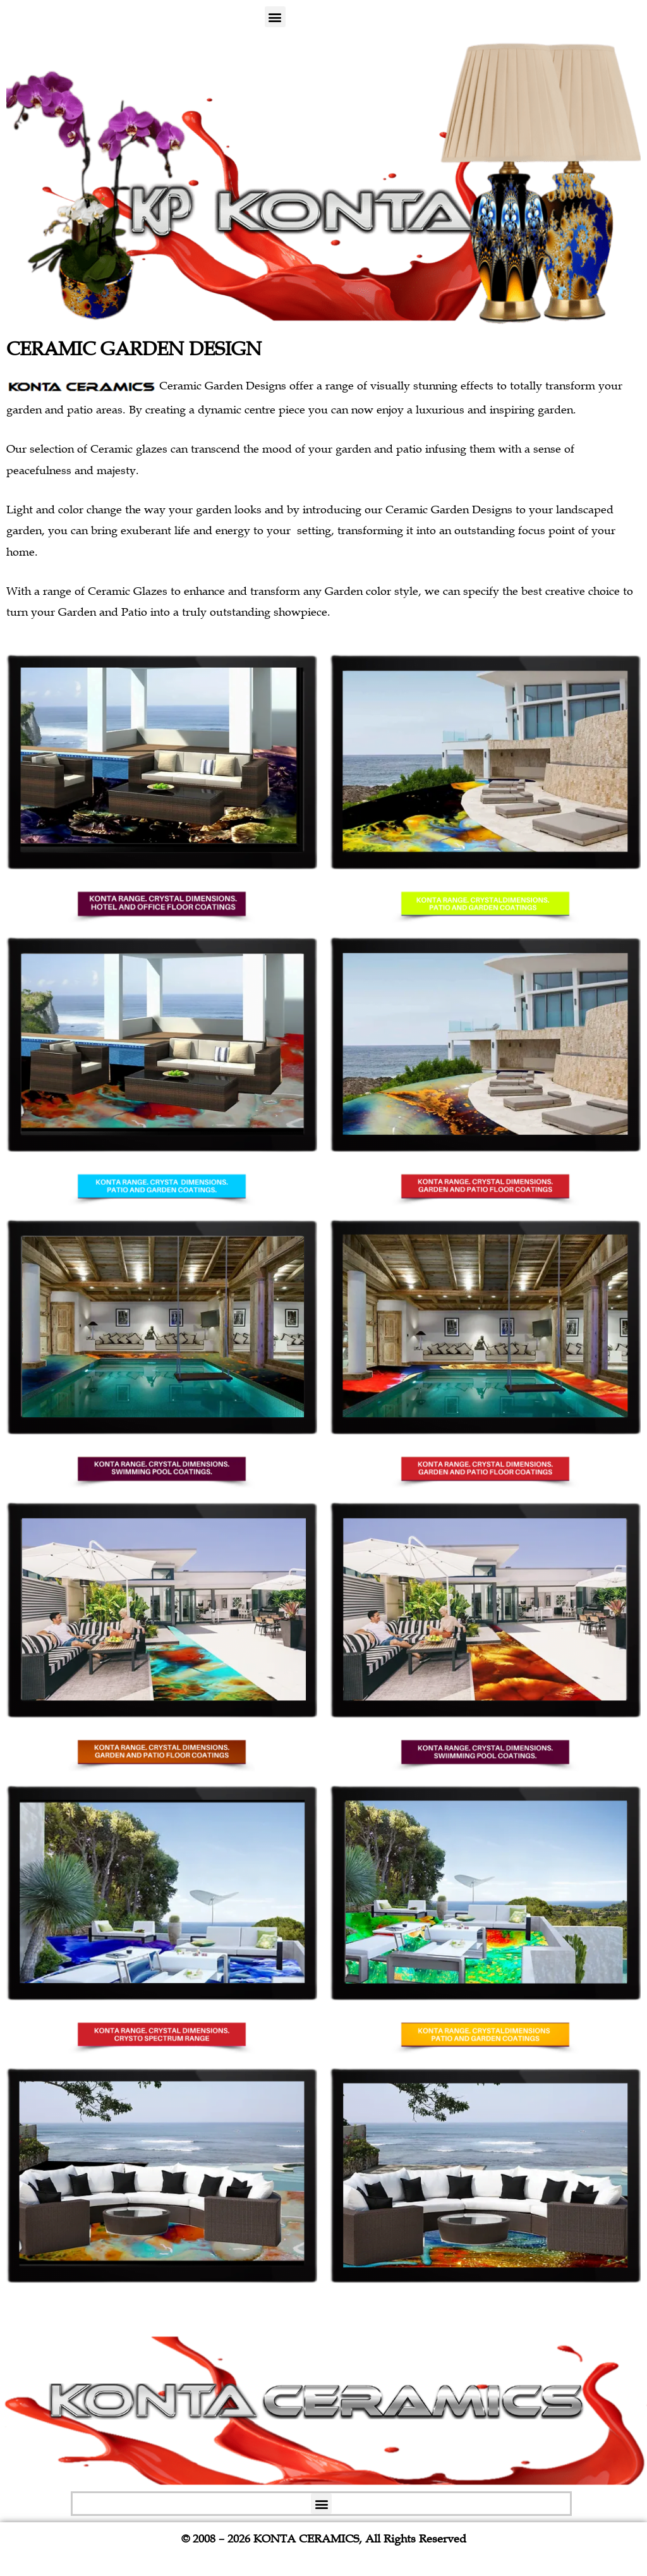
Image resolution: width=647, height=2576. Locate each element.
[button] (275, 16)
